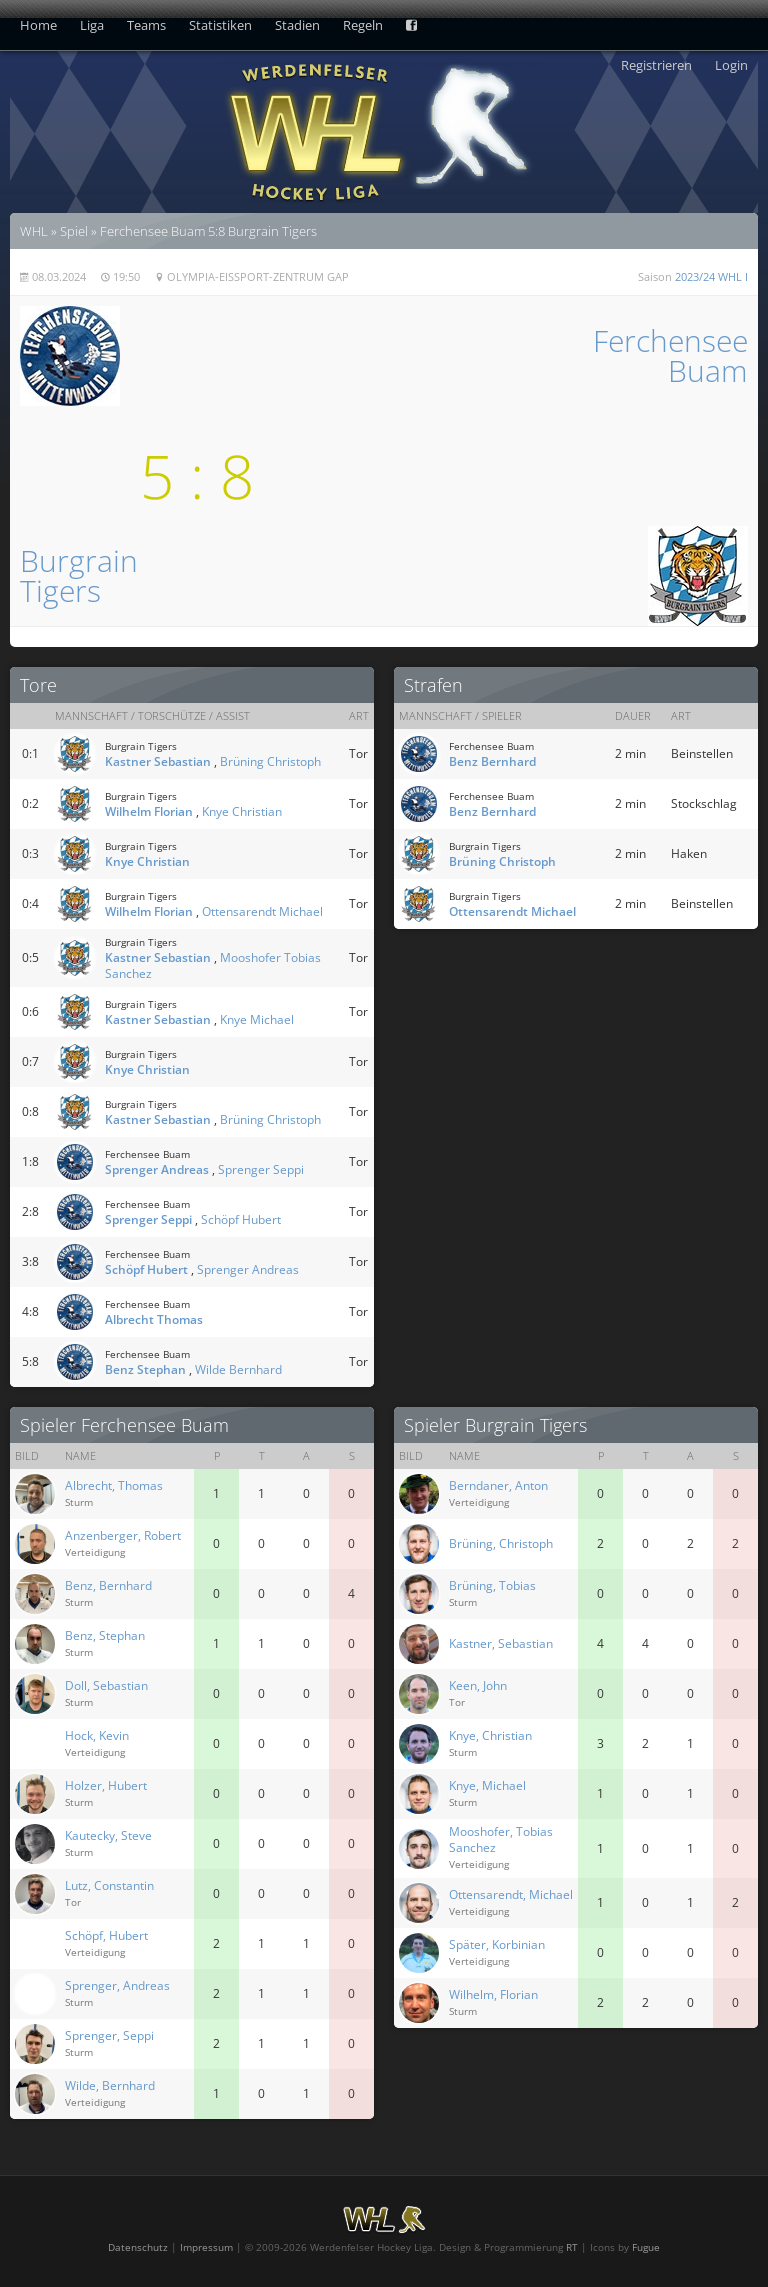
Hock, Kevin (97, 1735)
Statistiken (220, 25)
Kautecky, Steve (108, 1835)
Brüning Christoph (270, 761)
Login (731, 65)
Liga (92, 25)
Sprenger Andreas (157, 1169)
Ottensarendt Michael (262, 911)
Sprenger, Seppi (109, 2035)
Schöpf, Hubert (106, 1935)
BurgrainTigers (79, 575)
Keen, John (478, 1685)
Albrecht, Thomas (114, 1485)
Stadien (297, 25)
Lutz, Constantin (109, 1885)
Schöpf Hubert (241, 1219)
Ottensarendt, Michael (511, 1894)
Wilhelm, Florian (493, 1994)
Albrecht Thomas (154, 1319)
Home (38, 25)
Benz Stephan (145, 1369)
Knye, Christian (490, 1735)
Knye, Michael (487, 1785)
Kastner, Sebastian (501, 1643)
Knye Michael (257, 1019)
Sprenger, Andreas (117, 1985)
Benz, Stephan (105, 1635)
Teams (146, 25)
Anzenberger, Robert (123, 1535)
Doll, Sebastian (106, 1685)
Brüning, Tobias (492, 1585)
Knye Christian (242, 811)
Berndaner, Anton (498, 1485)
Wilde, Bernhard (110, 2085)
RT (572, 2247)
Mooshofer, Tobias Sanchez (501, 1839)
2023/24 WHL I (711, 276)
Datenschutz (138, 2247)
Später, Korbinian (497, 1944)
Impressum (206, 2247)
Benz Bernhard (492, 761)
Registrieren (656, 65)
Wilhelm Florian (149, 811)
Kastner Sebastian (158, 761)
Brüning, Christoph (501, 1543)
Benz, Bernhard (108, 1585)
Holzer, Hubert (106, 1785)
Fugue (646, 2247)
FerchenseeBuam (670, 355)
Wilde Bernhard (238, 1369)
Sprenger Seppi (261, 1169)
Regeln (363, 25)
